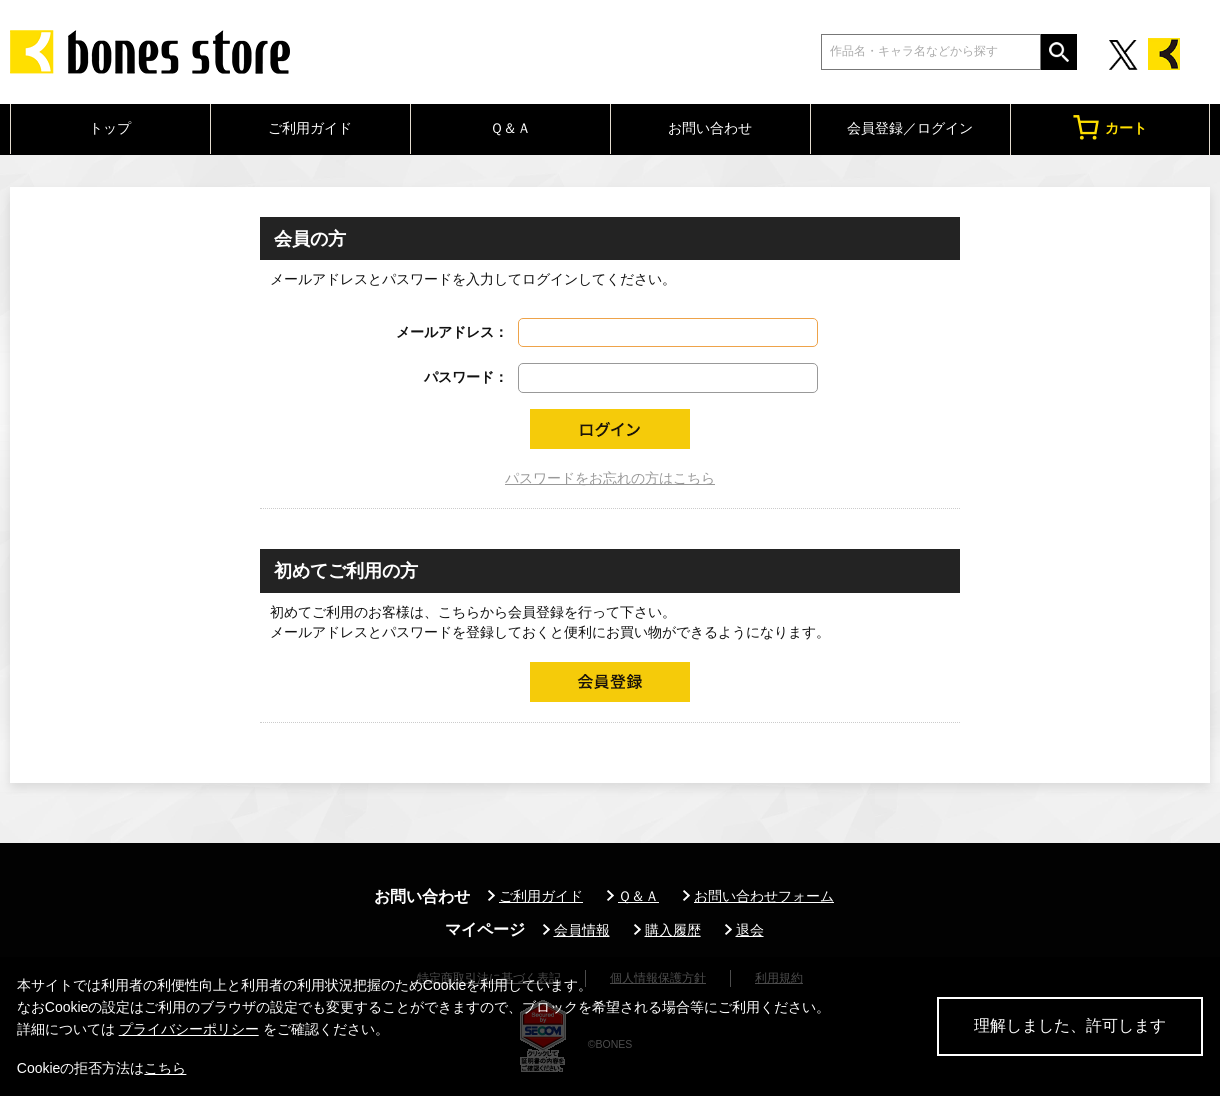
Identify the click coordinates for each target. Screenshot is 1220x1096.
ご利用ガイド (310, 128)
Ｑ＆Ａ (510, 128)
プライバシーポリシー (189, 1029)
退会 (750, 930)
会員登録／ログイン (910, 128)
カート (1110, 127)
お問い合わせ (710, 128)
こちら (165, 1068)
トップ (110, 128)
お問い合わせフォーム (764, 896)
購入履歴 (673, 930)
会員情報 (582, 930)
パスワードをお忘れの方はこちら (610, 478)
